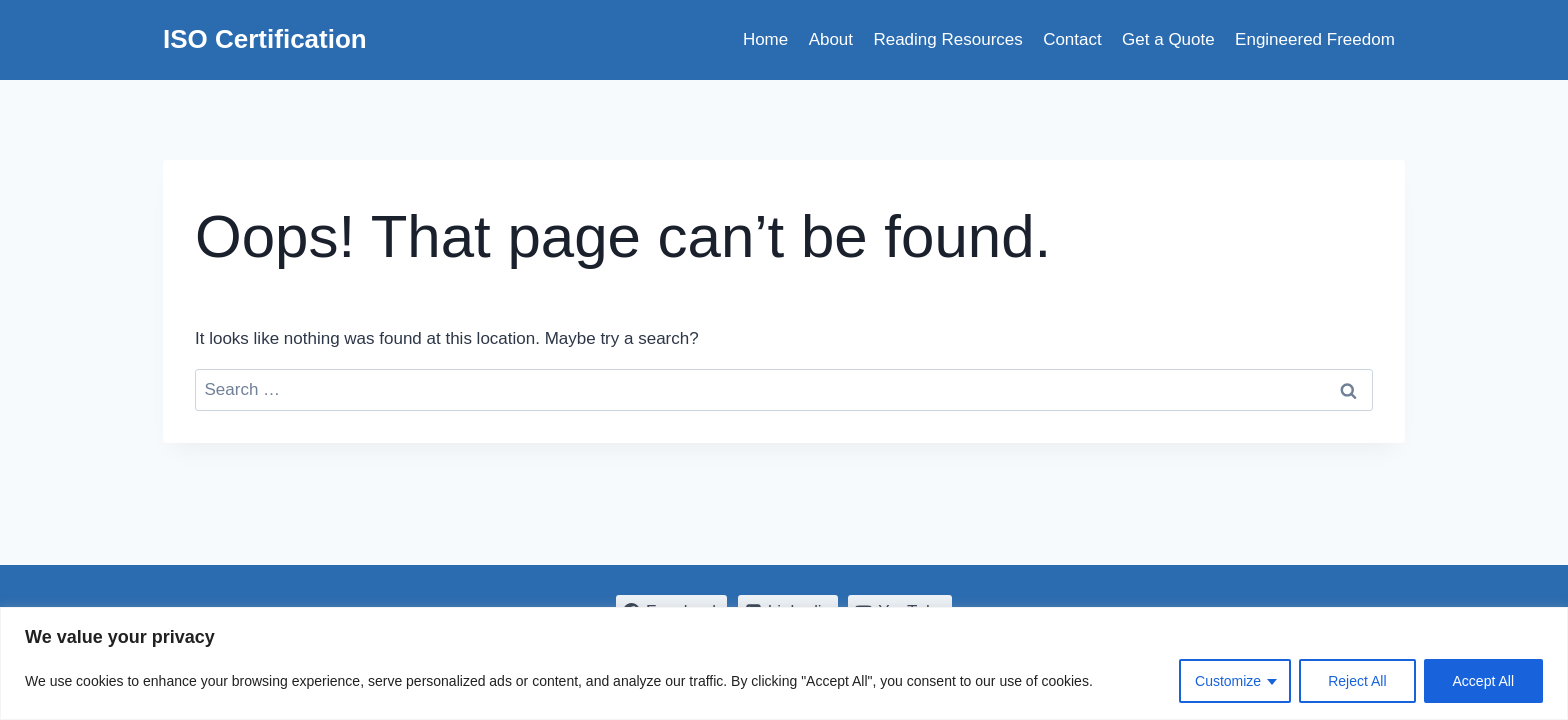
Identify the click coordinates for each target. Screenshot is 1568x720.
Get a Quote (1168, 39)
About (831, 39)
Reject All (1357, 681)
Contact (1072, 39)
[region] (784, 663)
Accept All (1483, 681)
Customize (1228, 681)
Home (765, 39)
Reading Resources (947, 39)
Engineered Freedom (1315, 39)
